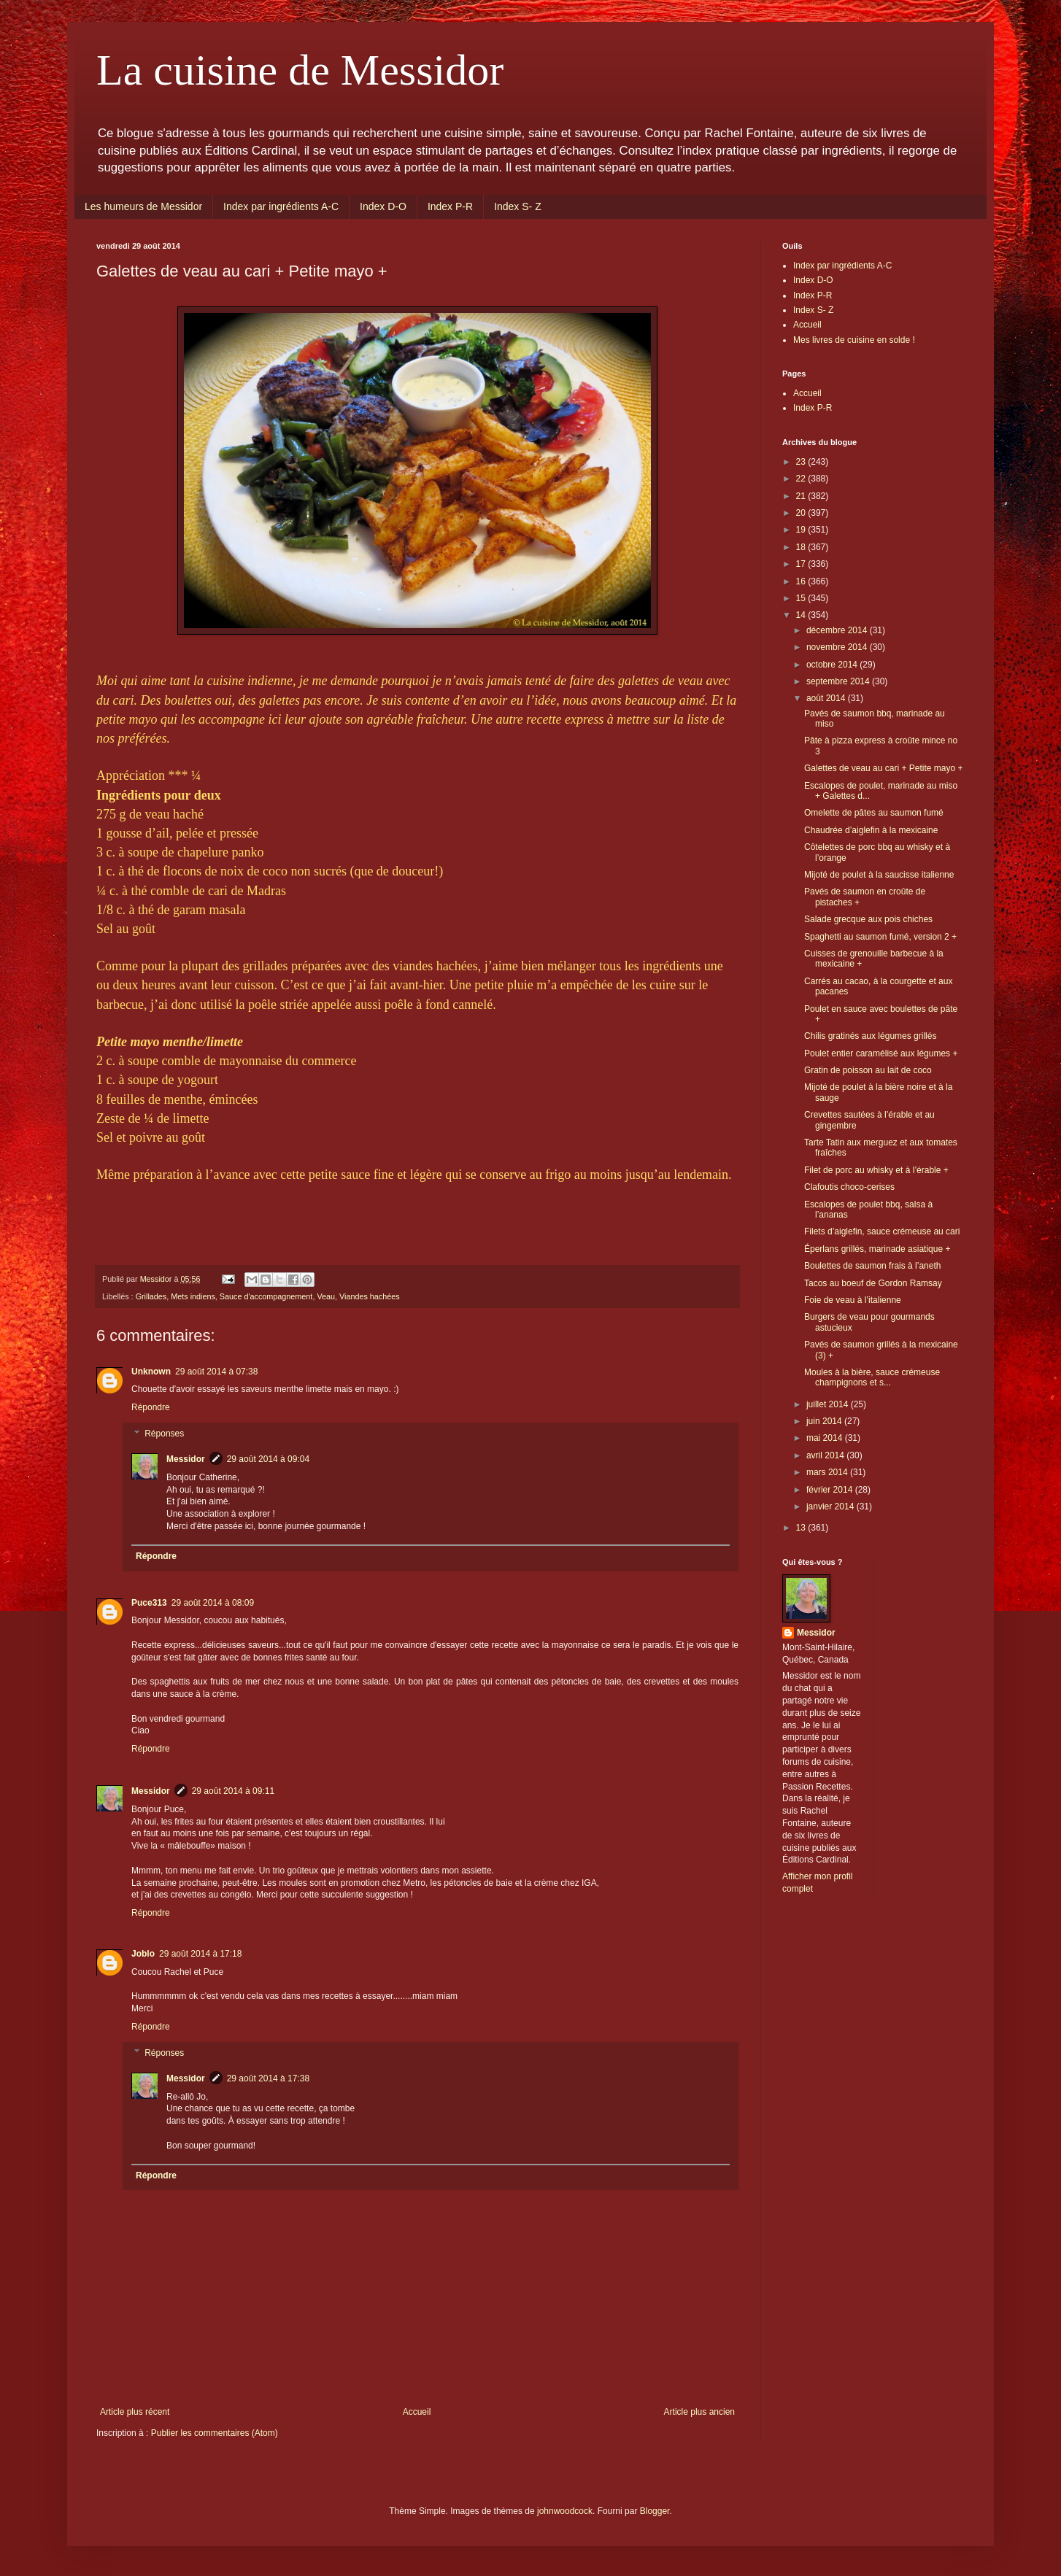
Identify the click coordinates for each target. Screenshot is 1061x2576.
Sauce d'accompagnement (266, 1296)
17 (802, 564)
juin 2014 (825, 1421)
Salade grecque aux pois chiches (868, 919)
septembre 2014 (839, 681)
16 (802, 581)
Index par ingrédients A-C (281, 206)
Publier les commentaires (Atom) (214, 2433)
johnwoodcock (565, 2511)
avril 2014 (826, 1455)
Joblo (143, 1954)
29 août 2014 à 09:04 (268, 1459)
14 (802, 615)
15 (802, 598)
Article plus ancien (699, 2412)
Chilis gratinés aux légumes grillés (870, 1036)
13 (802, 1528)
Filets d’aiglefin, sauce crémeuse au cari (882, 1231)
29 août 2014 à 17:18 (200, 1954)
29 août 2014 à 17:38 (268, 2078)
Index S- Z (517, 206)
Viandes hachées (369, 1296)
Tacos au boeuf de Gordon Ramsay (873, 1283)
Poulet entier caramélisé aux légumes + (880, 1053)
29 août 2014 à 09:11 (233, 1791)
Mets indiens (193, 1296)
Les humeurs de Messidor (143, 206)
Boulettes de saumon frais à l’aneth (872, 1266)
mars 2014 (828, 1472)
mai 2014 (825, 1438)
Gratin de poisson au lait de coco (868, 1070)
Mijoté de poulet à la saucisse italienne (879, 875)
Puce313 (149, 1603)
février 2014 (830, 1490)
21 (802, 496)
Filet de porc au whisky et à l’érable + (876, 1170)
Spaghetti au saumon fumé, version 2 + (880, 937)
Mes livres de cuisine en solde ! (854, 340)
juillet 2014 (828, 1404)
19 (802, 530)
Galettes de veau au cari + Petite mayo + (883, 768)
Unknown (151, 1371)
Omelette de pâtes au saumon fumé (874, 813)
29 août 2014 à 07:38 (216, 1371)
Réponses (164, 1433)
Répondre (150, 1407)
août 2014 (827, 698)
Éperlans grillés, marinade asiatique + (877, 1249)
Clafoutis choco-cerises (849, 1187)
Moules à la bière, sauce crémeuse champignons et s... (872, 1377)
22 (802, 478)
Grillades (151, 1296)
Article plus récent (134, 2412)
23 (802, 462)
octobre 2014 (833, 665)
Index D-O (383, 206)
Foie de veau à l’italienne (852, 1300)
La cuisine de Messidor (300, 70)
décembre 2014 (838, 630)
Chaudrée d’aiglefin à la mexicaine (871, 830)
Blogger (655, 2511)
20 (802, 513)
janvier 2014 (831, 1506)
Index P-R (450, 206)
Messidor (185, 1459)
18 (802, 547)
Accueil (417, 2412)
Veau (326, 1296)
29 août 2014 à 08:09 (212, 1603)
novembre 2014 (838, 647)
